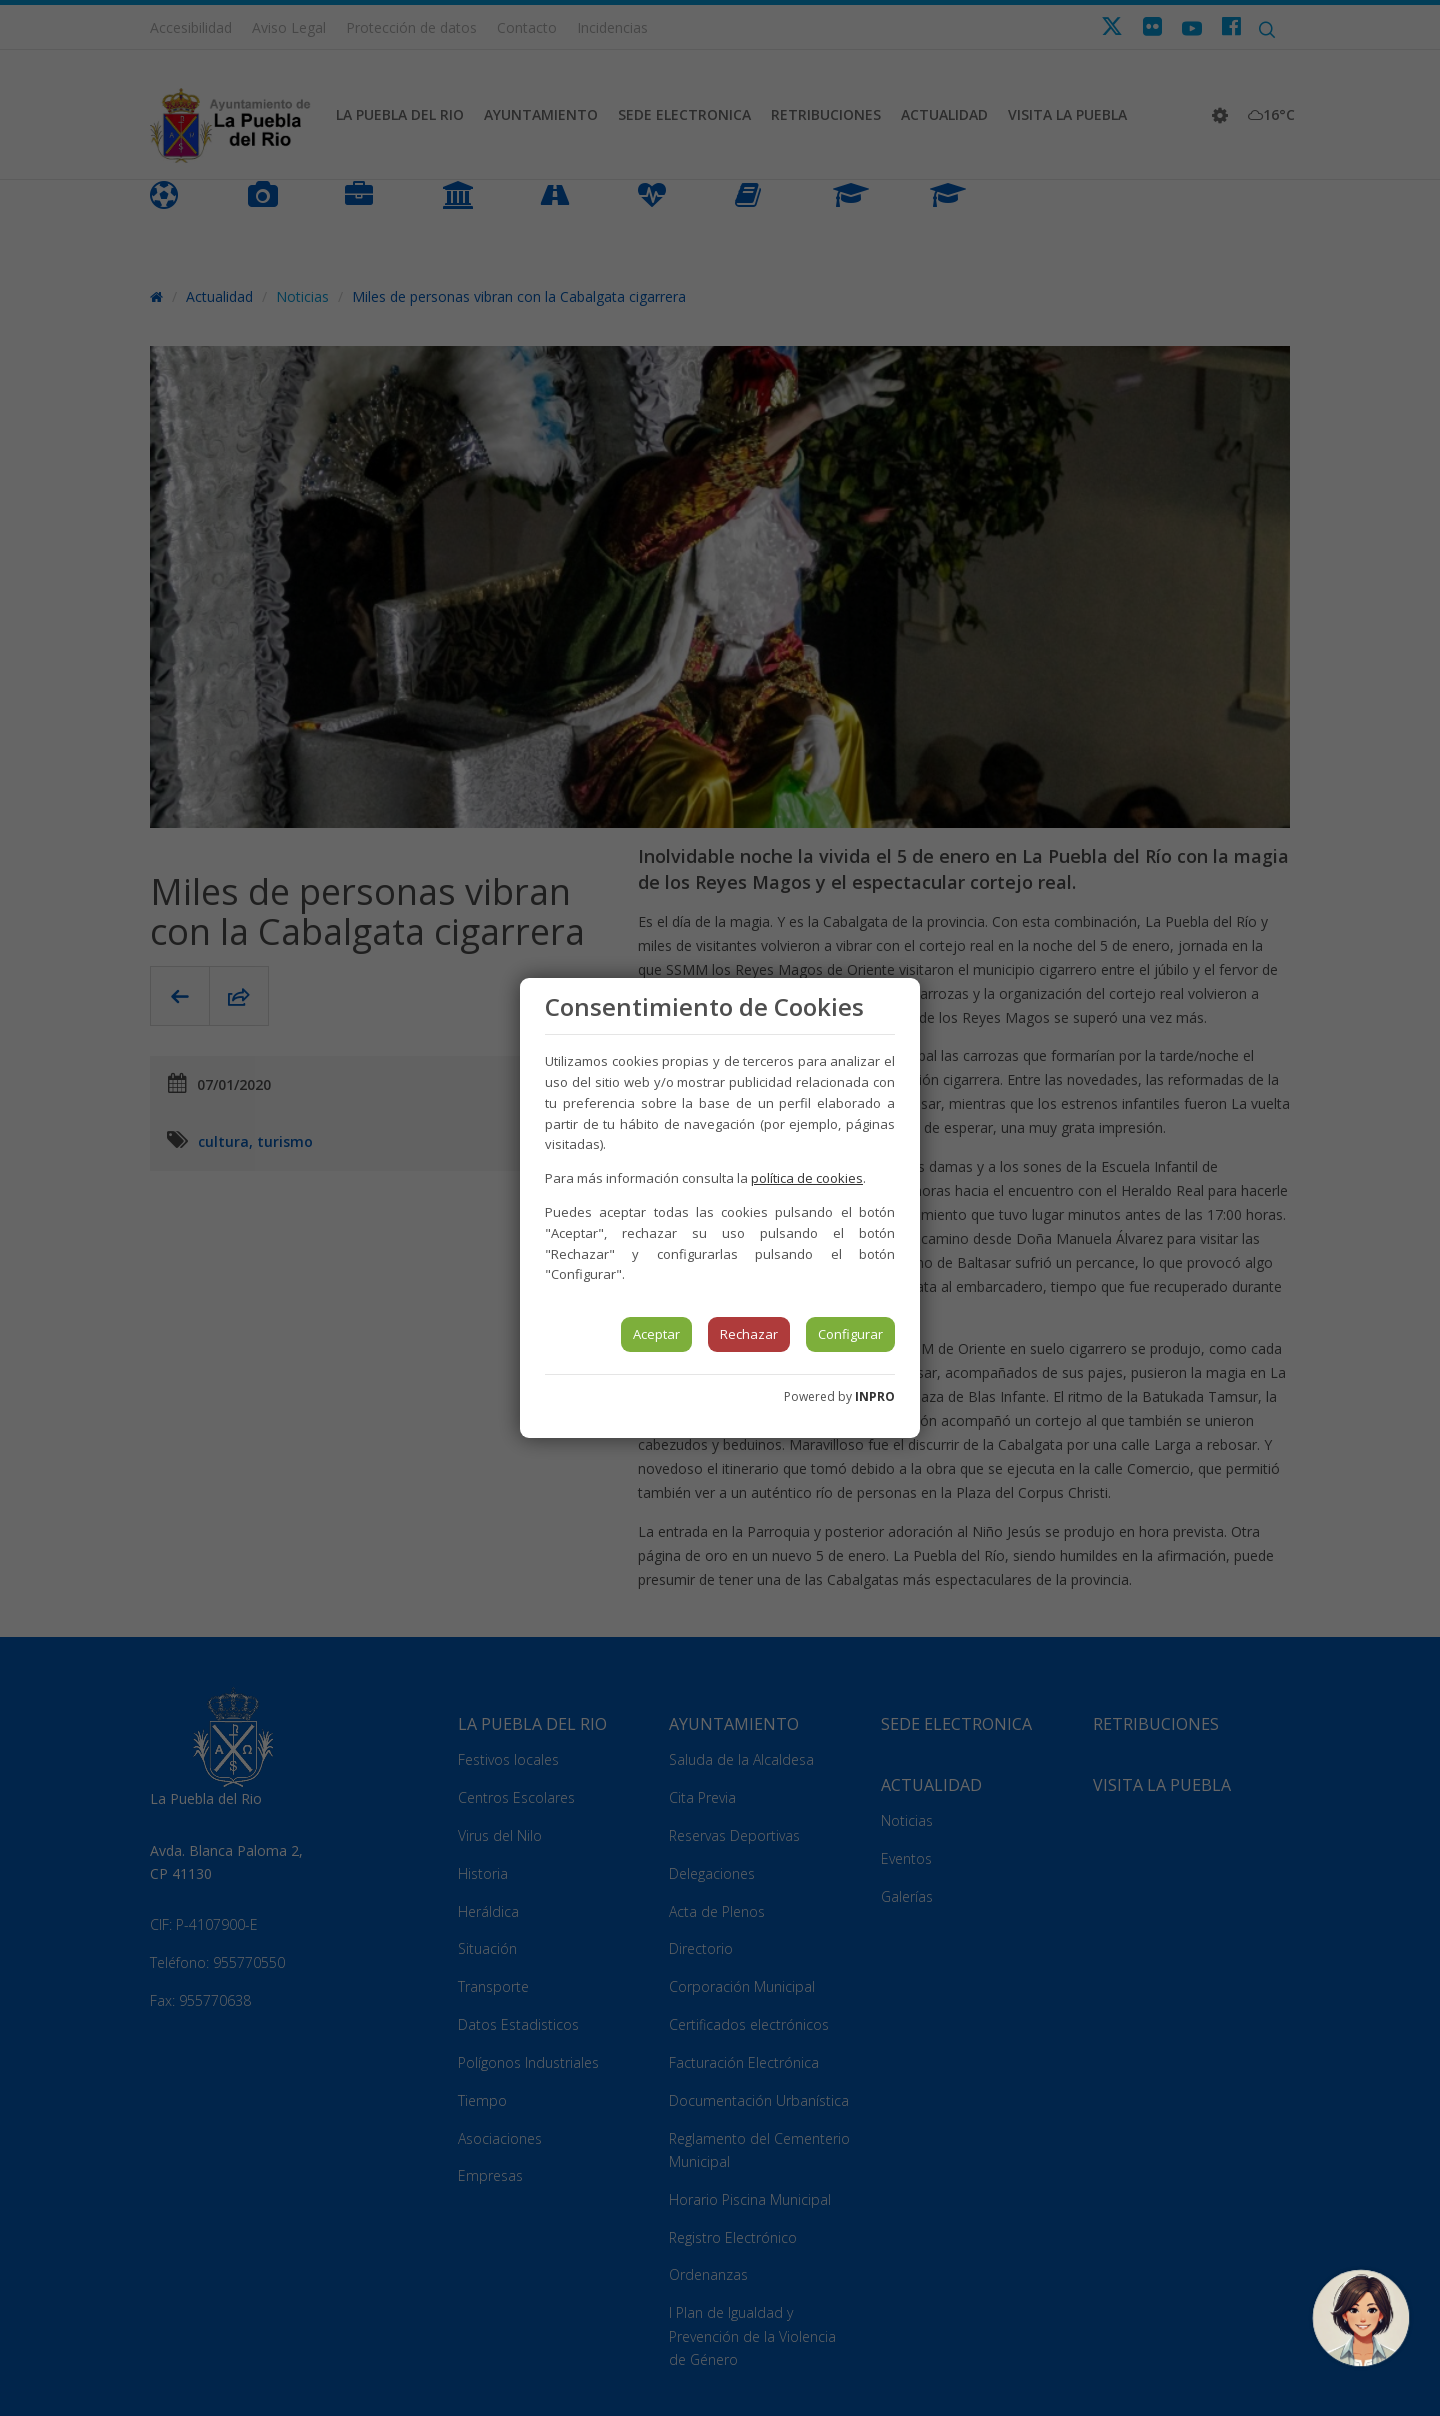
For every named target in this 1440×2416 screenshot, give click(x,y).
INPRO (875, 1396)
